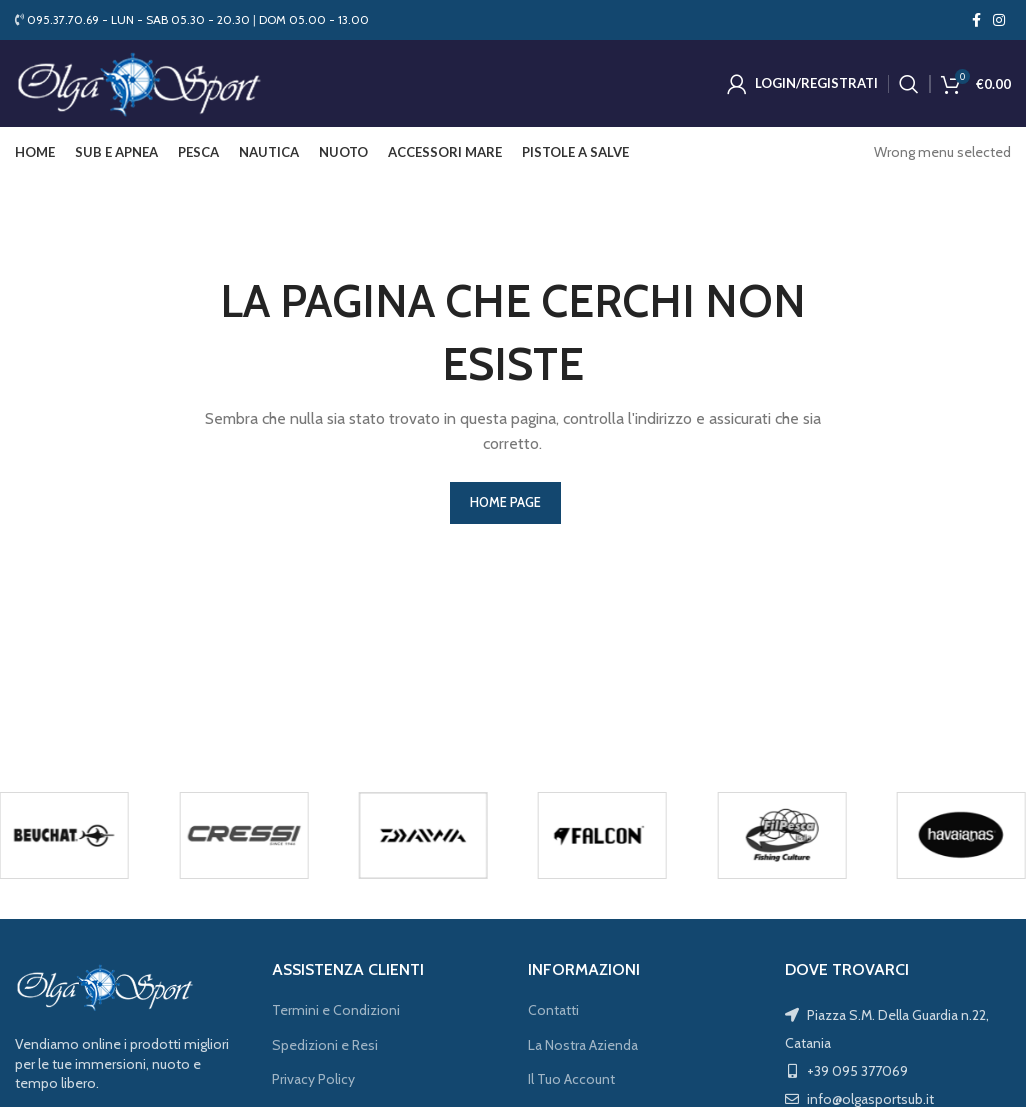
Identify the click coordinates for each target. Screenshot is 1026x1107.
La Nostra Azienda (583, 1047)
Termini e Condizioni (336, 1013)
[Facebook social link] (976, 20)
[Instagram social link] (999, 20)
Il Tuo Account (571, 1082)
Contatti (553, 1013)
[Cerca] (909, 85)
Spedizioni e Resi (325, 1047)
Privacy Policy (313, 1082)
